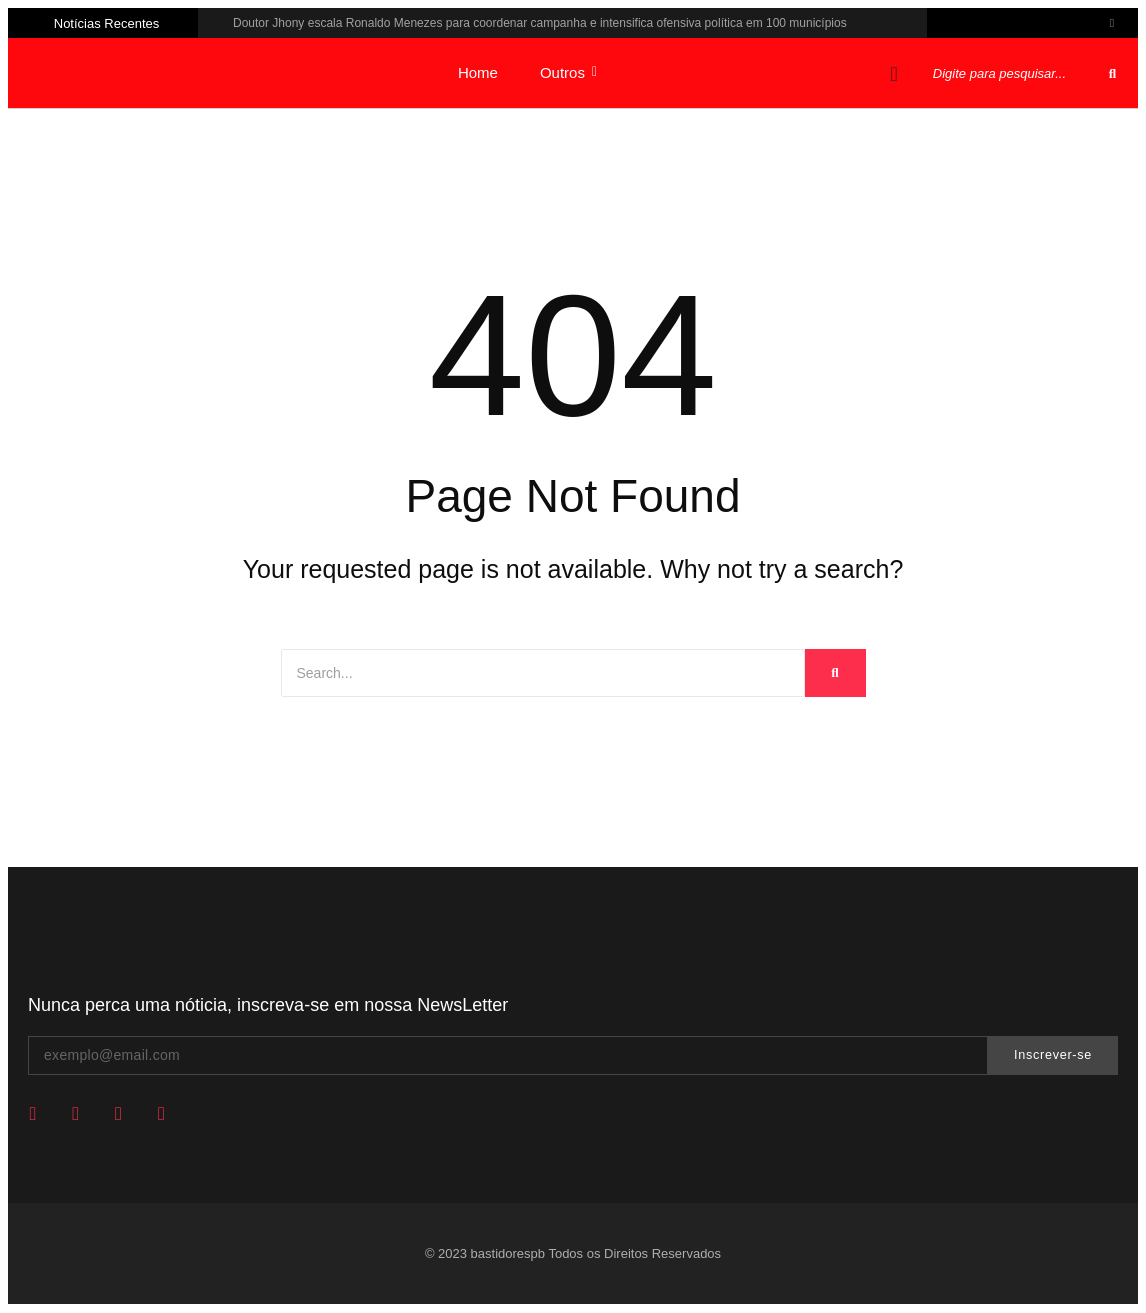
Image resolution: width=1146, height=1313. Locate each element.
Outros (568, 72)
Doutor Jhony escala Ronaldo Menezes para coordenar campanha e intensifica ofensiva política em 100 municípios (540, 23)
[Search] (543, 673)
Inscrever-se (1053, 1055)
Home (478, 72)
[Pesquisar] (1016, 73)
